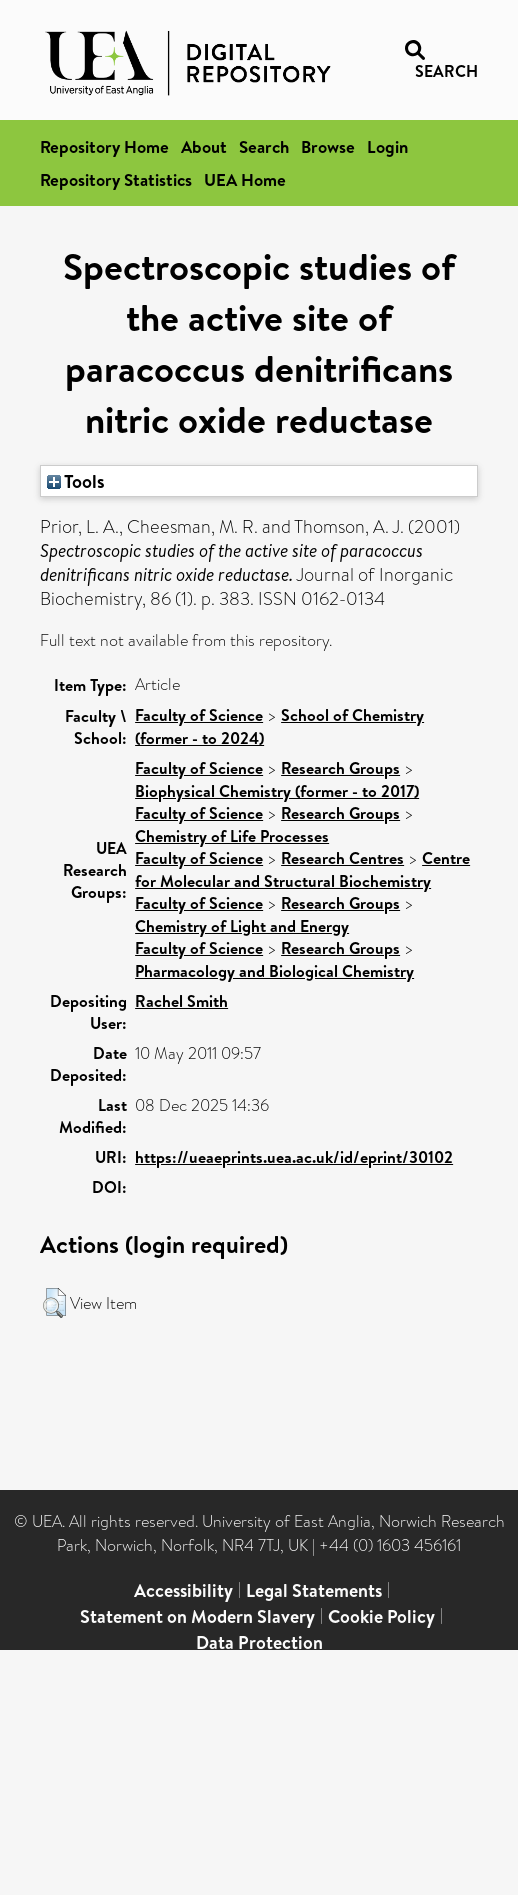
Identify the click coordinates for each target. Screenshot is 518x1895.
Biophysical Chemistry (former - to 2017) (277, 791)
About (204, 146)
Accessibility (183, 1590)
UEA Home (245, 179)
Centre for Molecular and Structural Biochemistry (302, 869)
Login (387, 146)
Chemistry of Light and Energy (242, 926)
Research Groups (340, 768)
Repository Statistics (116, 179)
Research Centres (342, 858)
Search (264, 146)
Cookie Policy (381, 1616)
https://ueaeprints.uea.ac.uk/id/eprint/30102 (294, 1157)
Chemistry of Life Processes (232, 836)
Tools (76, 481)
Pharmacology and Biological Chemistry (274, 971)
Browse (328, 146)
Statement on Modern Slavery (197, 1616)
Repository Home (104, 146)
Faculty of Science (199, 715)
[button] (54, 1303)
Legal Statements (314, 1590)
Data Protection (259, 1642)
